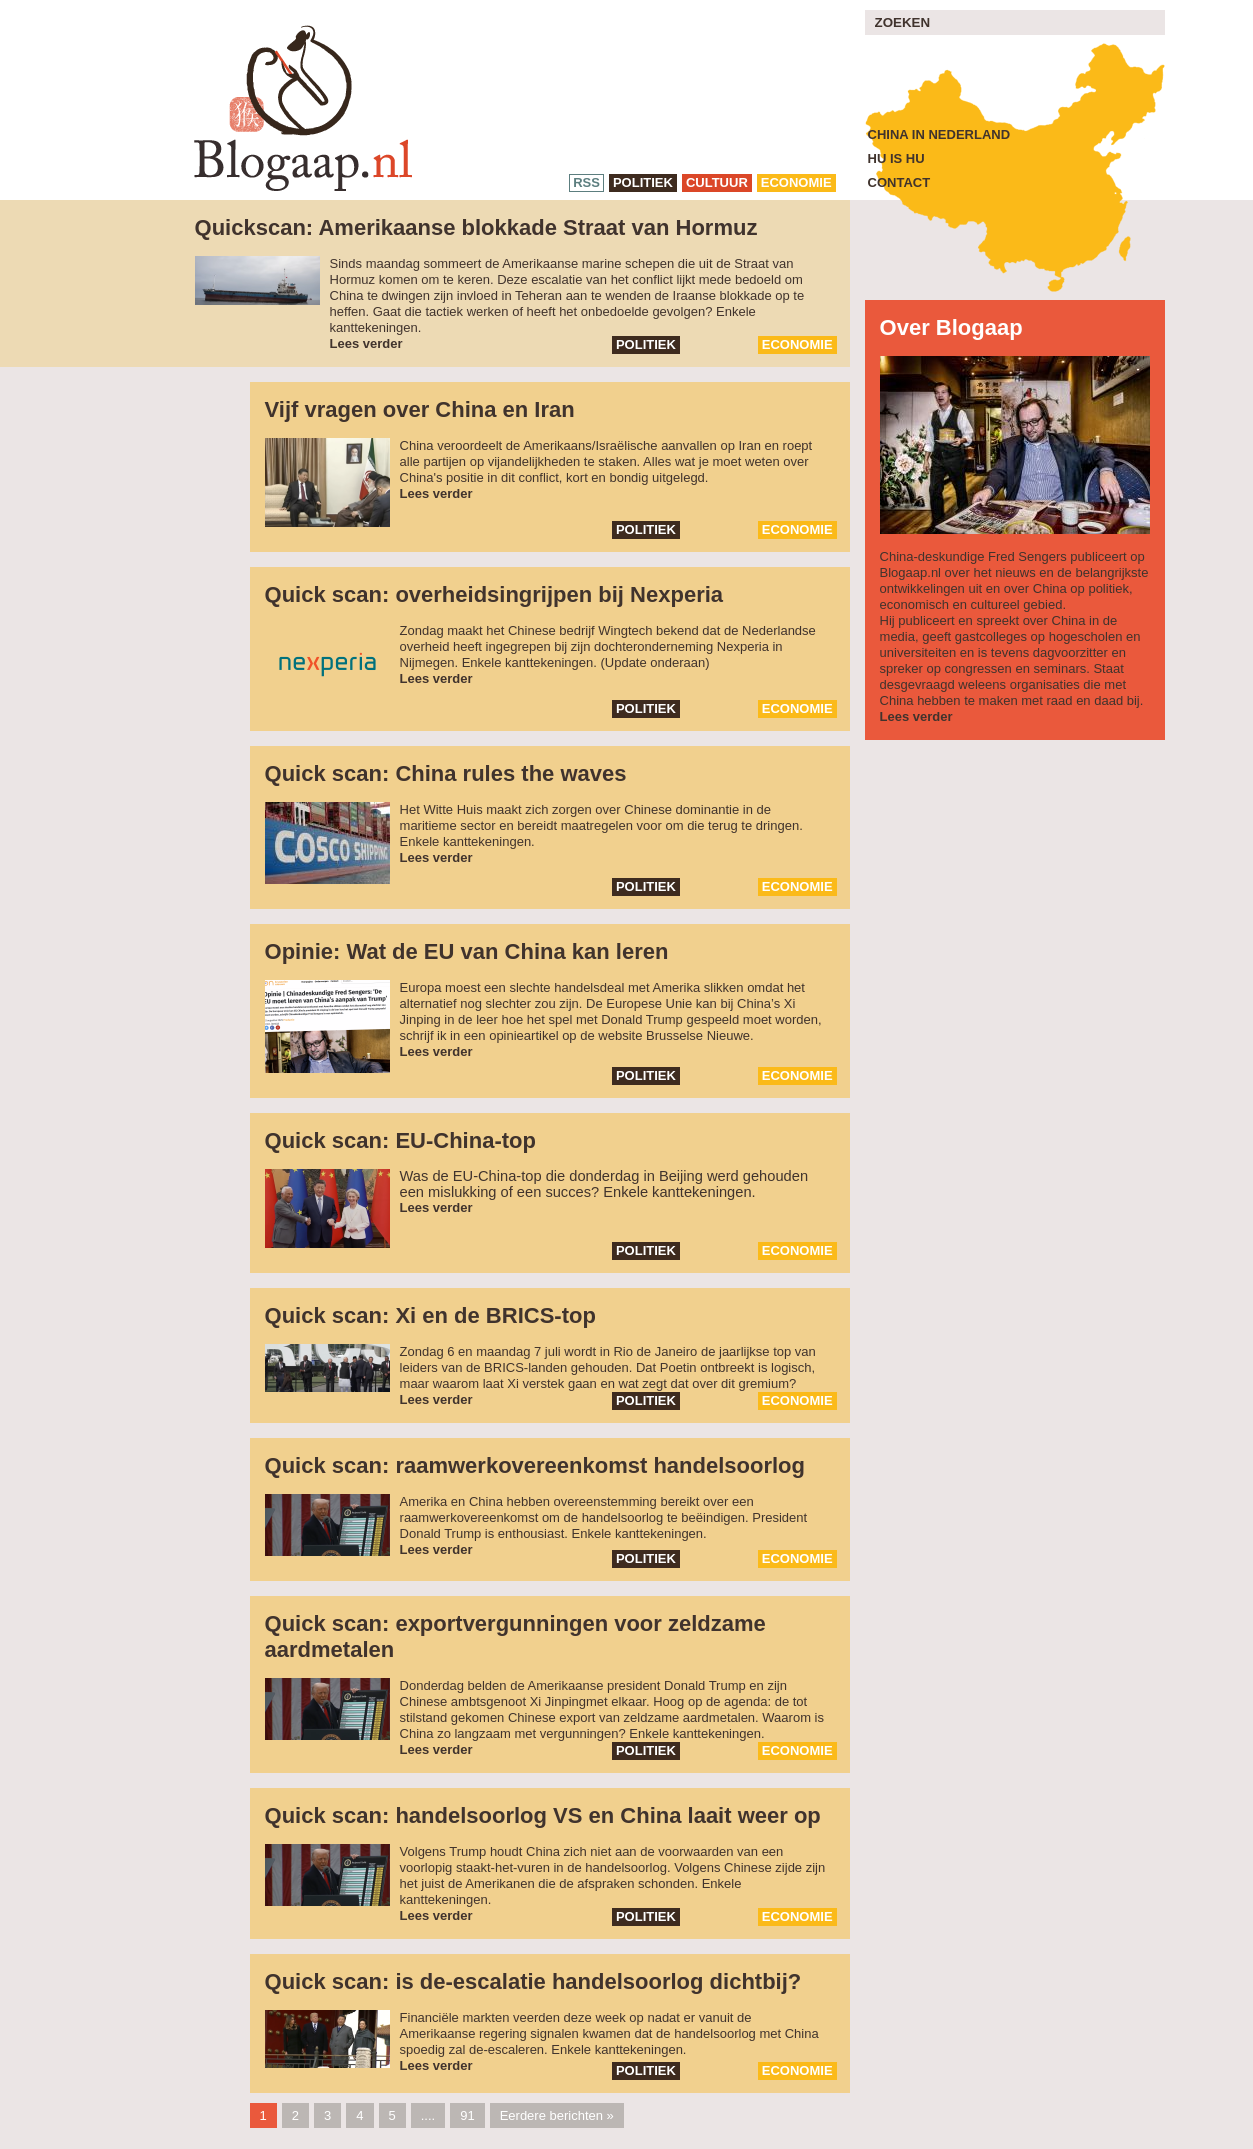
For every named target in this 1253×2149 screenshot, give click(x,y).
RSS (586, 182)
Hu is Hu (896, 158)
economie (796, 182)
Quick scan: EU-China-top (400, 1140)
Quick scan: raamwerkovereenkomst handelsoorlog (535, 1465)
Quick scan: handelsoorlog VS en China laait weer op (543, 1815)
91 (467, 2115)
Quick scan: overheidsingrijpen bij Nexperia (494, 594)
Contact (899, 182)
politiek (643, 182)
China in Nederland (939, 134)
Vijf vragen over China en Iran (420, 409)
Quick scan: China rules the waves (446, 773)
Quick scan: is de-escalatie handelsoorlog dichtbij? (533, 1981)
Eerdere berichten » (557, 2115)
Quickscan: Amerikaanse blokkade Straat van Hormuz (476, 227)
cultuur (717, 182)
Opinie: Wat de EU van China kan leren (467, 951)
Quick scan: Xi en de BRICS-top (430, 1315)
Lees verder (366, 343)
